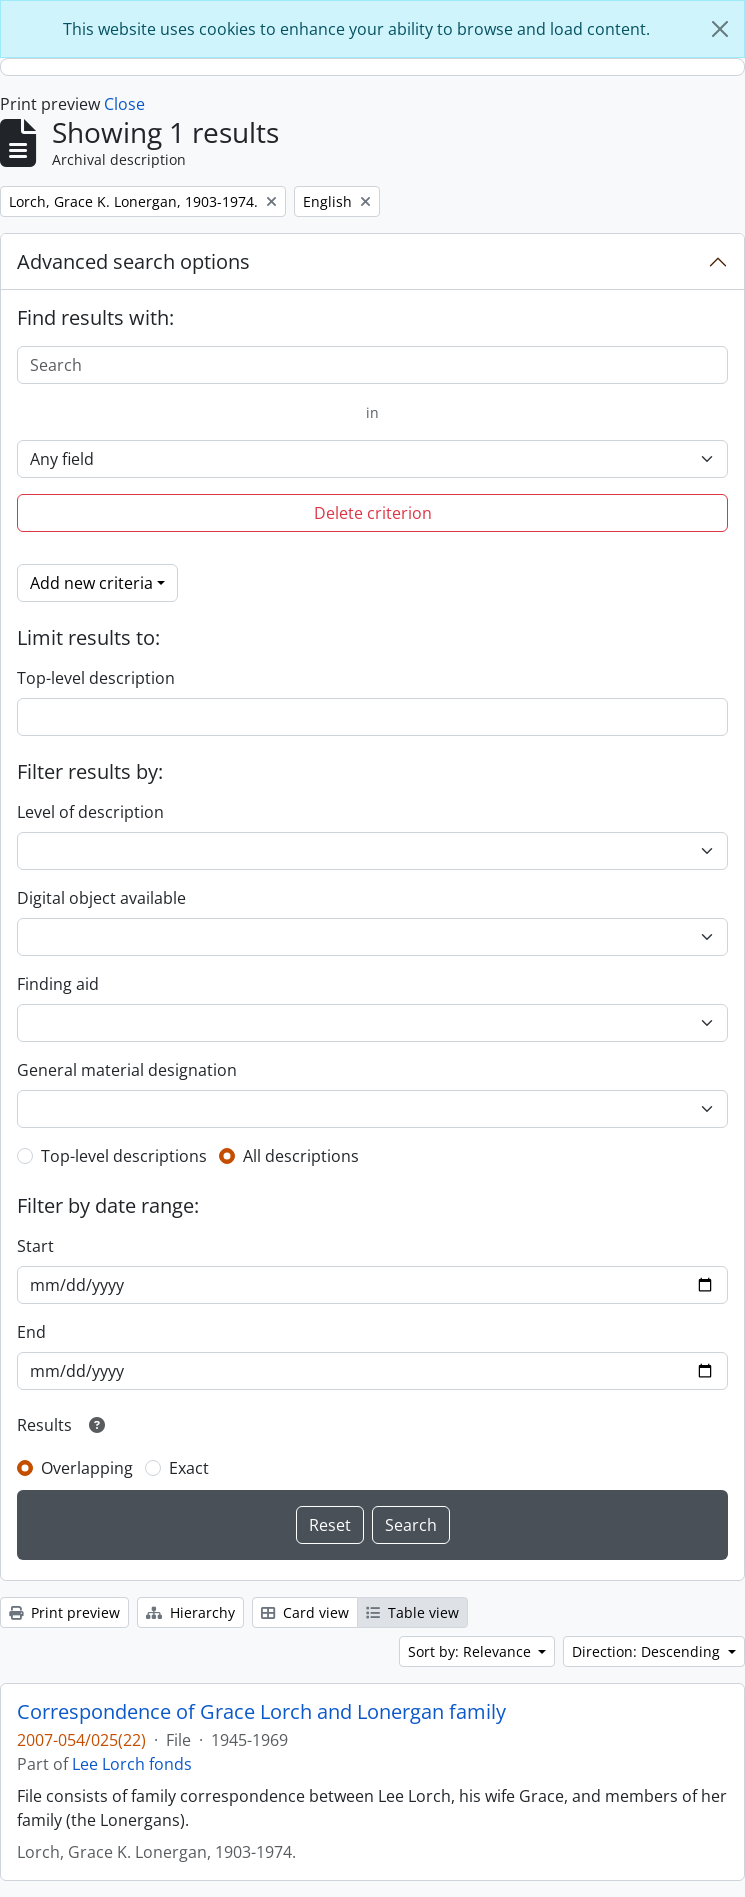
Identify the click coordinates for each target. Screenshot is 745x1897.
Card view (305, 1612)
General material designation (127, 1070)
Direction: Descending (648, 1651)
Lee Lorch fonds (132, 1764)
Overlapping (87, 1468)
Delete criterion (373, 513)
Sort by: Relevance (471, 1651)
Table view (412, 1612)
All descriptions (301, 1156)
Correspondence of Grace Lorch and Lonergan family (261, 1712)
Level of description (90, 812)
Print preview (64, 1612)
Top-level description (96, 678)
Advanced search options (133, 261)
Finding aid (58, 984)
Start (35, 1246)
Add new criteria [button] (91, 583)
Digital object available (101, 898)
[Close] (720, 29)
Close (124, 104)
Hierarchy (190, 1612)
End (31, 1332)
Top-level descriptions (124, 1156)
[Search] (372, 365)
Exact (189, 1468)
